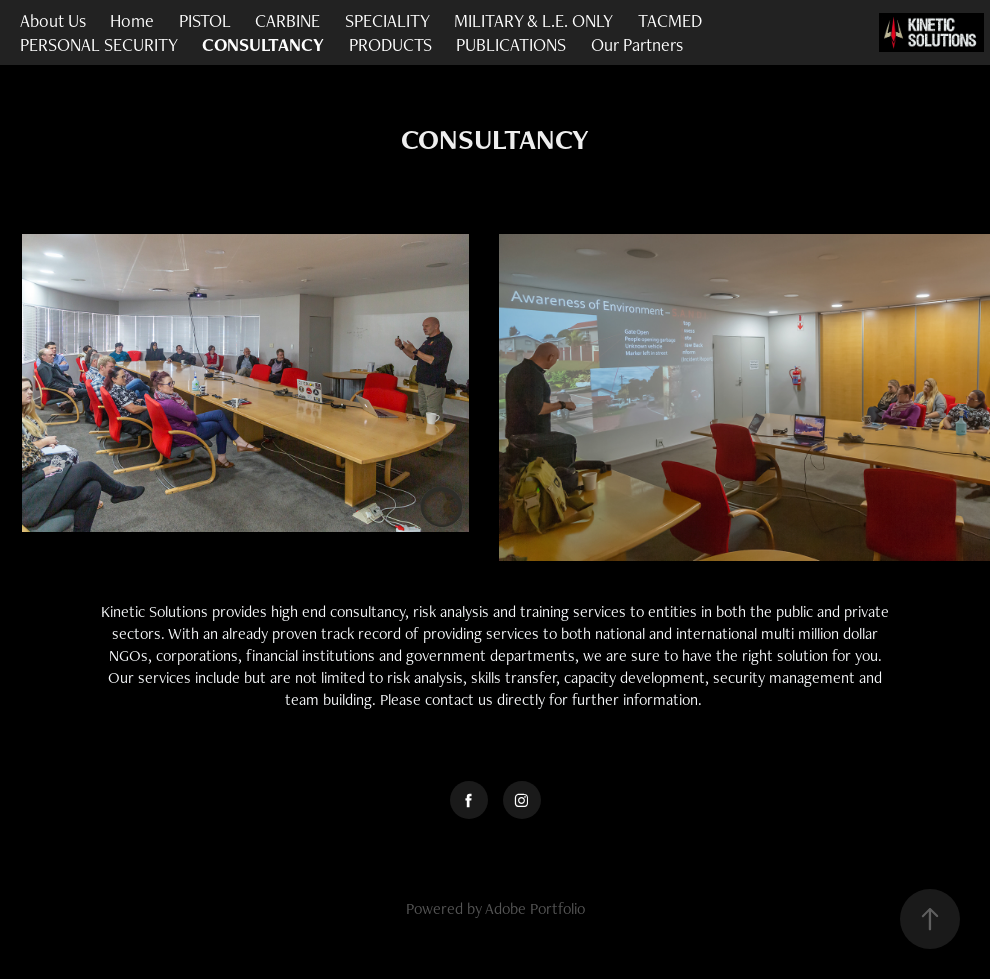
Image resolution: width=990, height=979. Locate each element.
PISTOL (205, 20)
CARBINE (287, 20)
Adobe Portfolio (535, 908)
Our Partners (637, 44)
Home (132, 20)
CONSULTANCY (263, 44)
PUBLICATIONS (511, 44)
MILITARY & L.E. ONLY (533, 20)
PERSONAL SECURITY (99, 44)
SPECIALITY (387, 20)
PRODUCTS (390, 44)
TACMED (670, 20)
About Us (53, 20)
